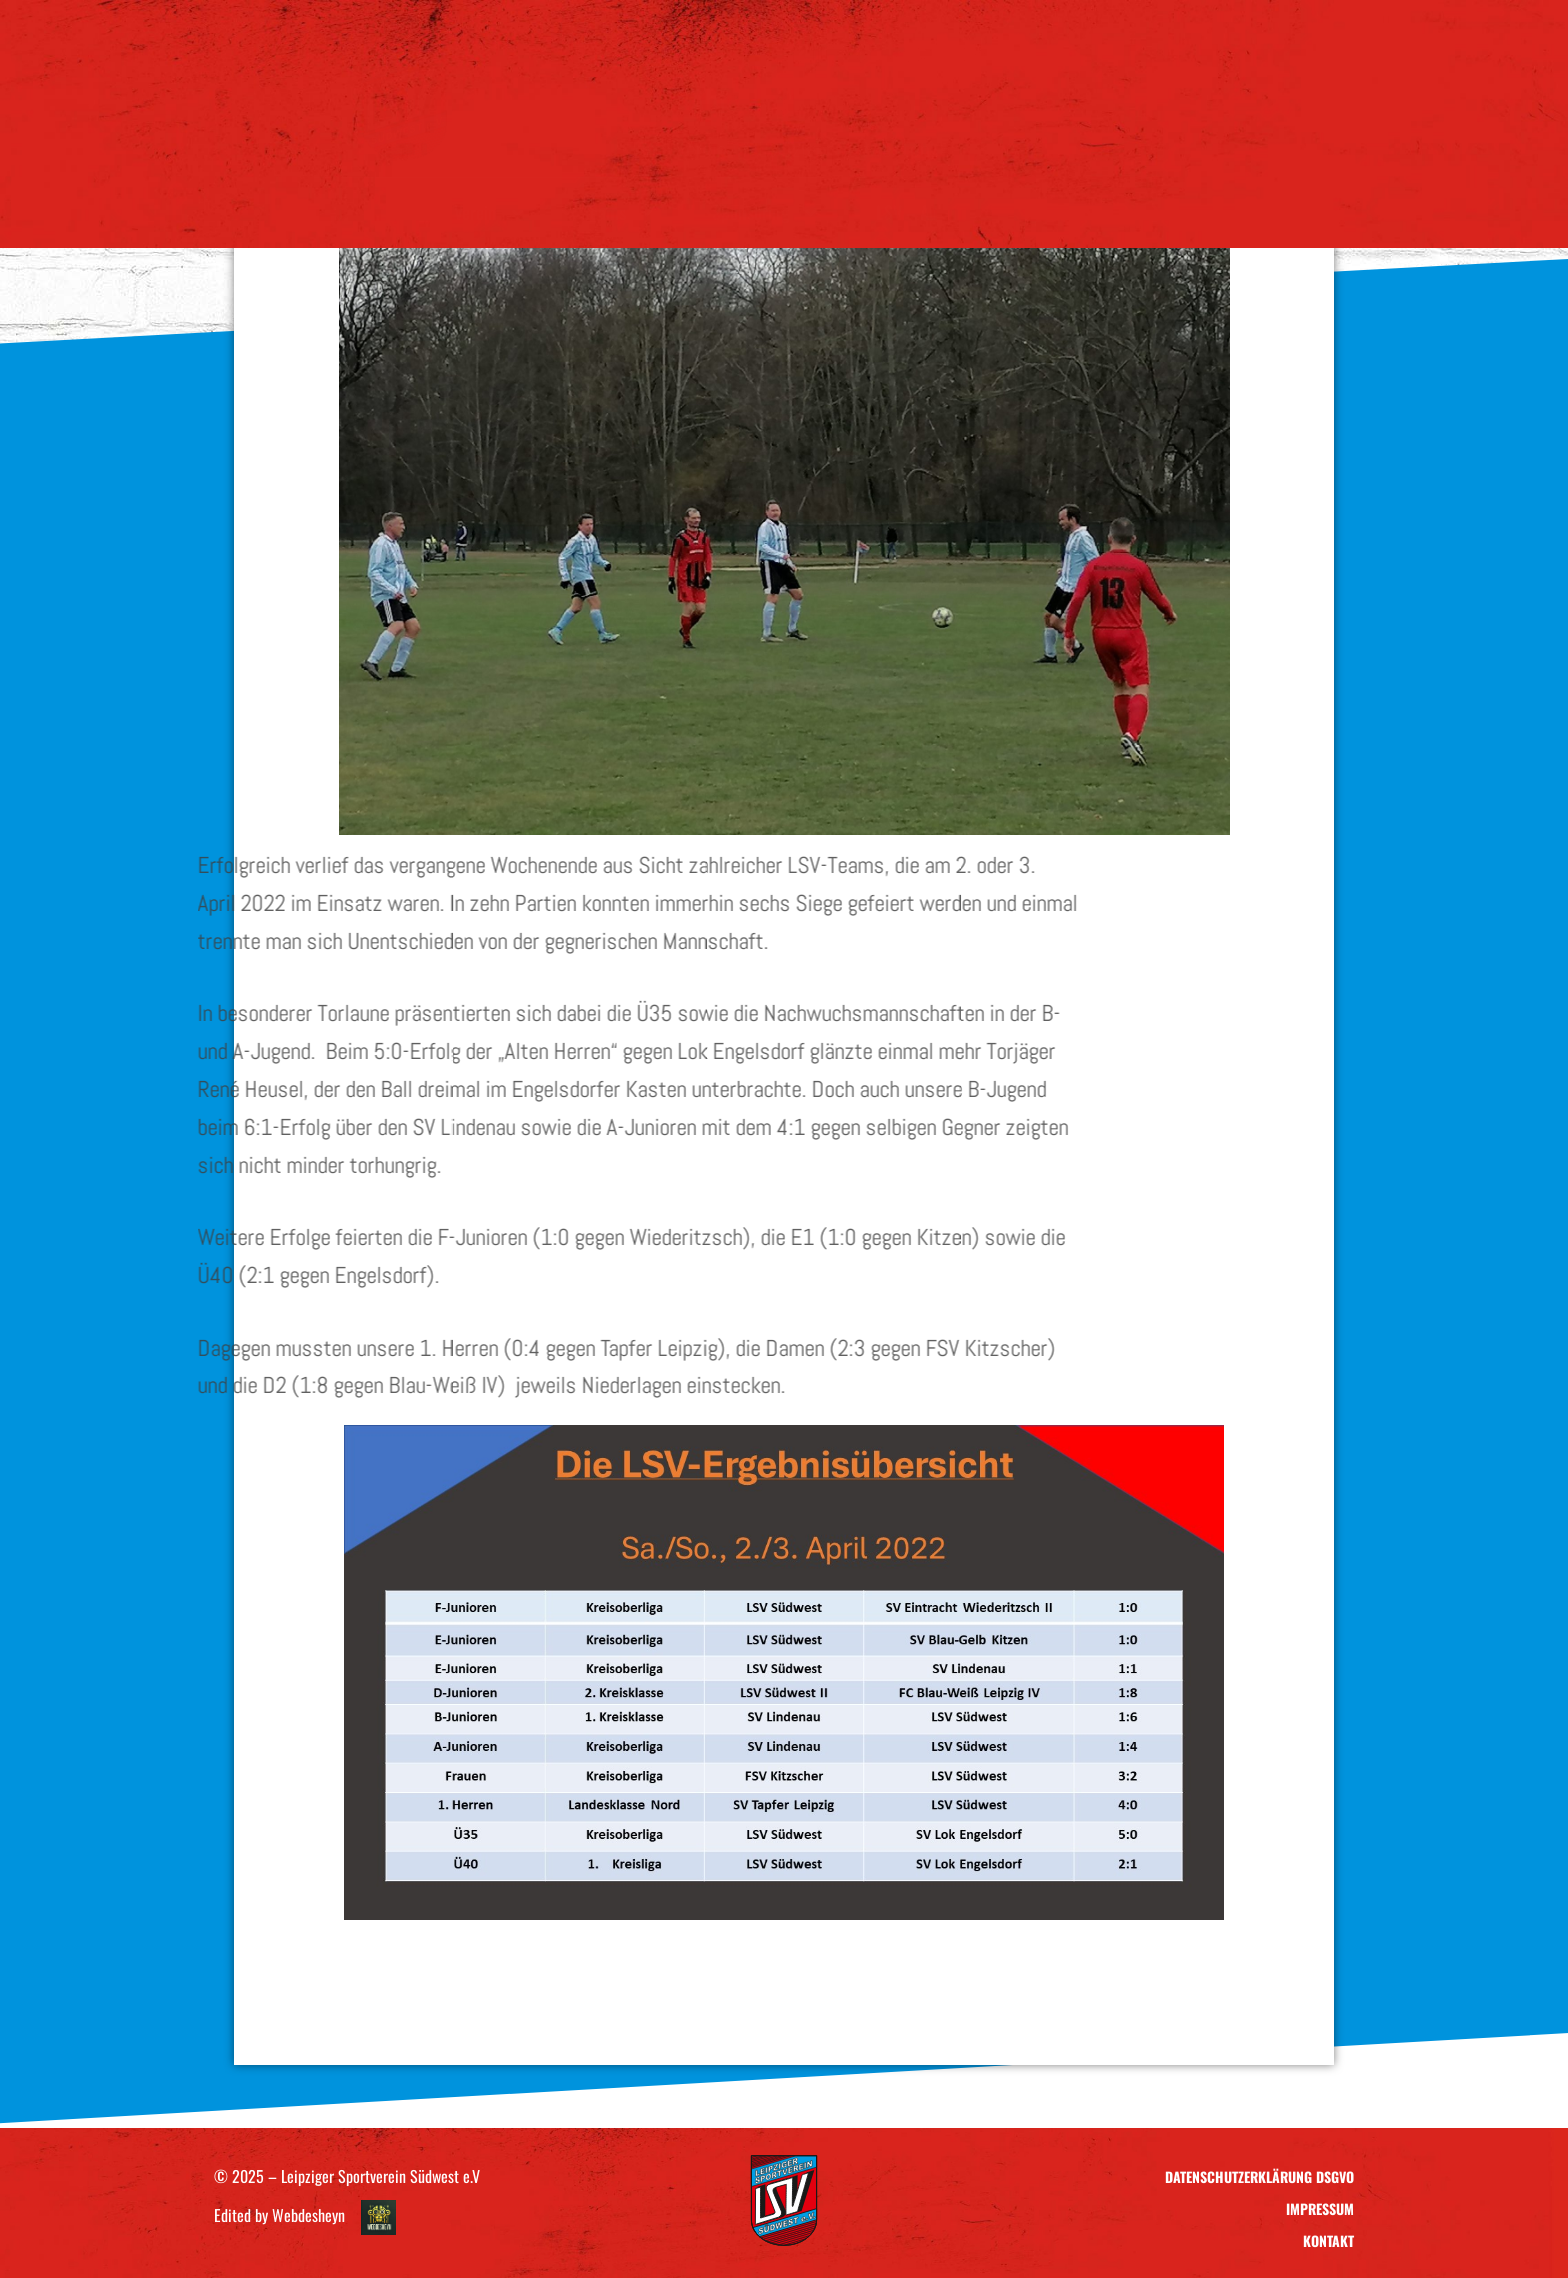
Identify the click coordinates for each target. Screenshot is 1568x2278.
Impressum (1320, 2208)
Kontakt (1087, 212)
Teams (617, 212)
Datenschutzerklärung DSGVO (1259, 2176)
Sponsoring (764, 212)
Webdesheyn (308, 2215)
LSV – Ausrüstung (938, 212)
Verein (488, 212)
